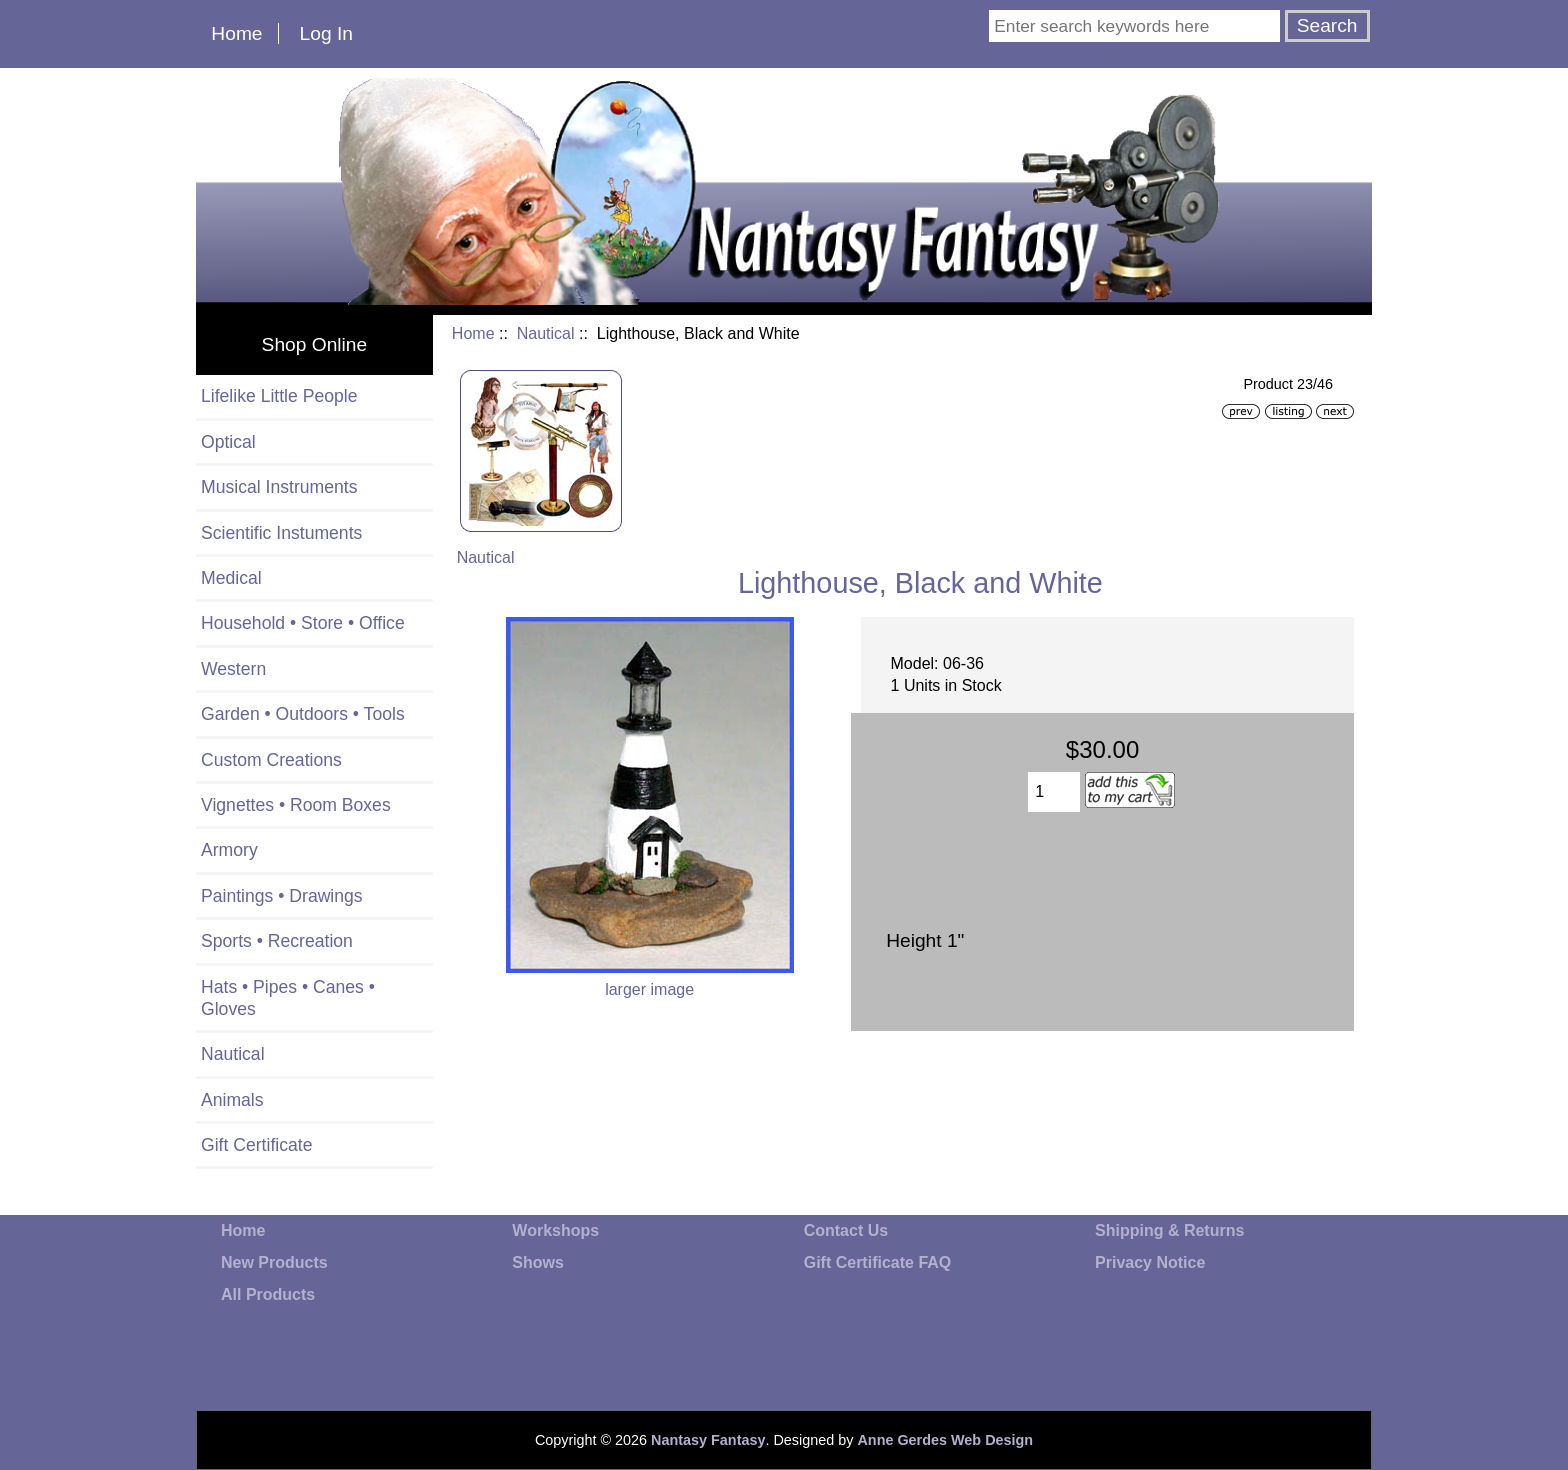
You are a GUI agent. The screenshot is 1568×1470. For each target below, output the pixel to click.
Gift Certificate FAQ (878, 1262)
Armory (229, 850)
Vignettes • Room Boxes (296, 805)
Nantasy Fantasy (708, 1440)
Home (236, 33)
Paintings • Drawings (282, 896)
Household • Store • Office (303, 623)
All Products (268, 1294)
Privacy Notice (1150, 1262)
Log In (326, 33)
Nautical (546, 333)
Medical (231, 578)
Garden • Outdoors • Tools (303, 714)
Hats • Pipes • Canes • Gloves (288, 998)
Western (233, 669)
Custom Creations (271, 760)
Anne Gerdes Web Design (945, 1440)
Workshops (555, 1230)
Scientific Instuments (281, 533)
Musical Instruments (279, 487)
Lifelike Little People (279, 396)
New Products (274, 1262)
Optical (228, 442)
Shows (538, 1262)
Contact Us (846, 1230)
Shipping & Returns (1169, 1230)
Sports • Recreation (277, 941)
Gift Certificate (256, 1145)
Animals (232, 1100)
